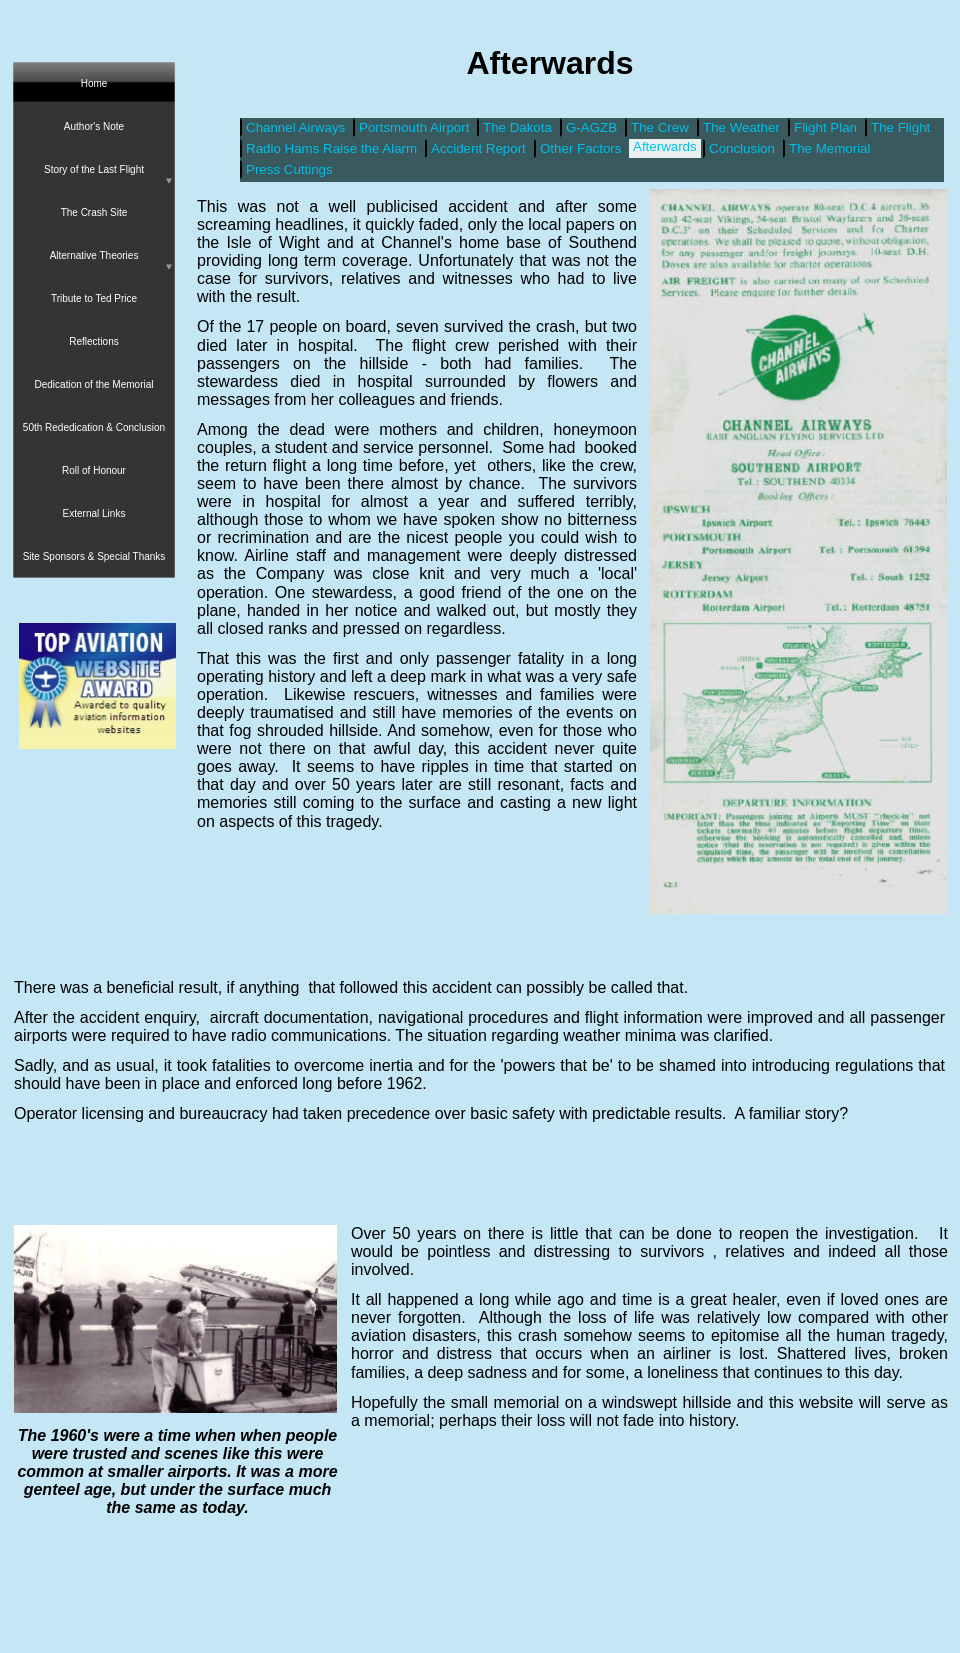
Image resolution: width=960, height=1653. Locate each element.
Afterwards (665, 146)
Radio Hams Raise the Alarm (331, 148)
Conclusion (742, 148)
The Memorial (829, 148)
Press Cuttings (289, 169)
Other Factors (580, 148)
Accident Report (478, 148)
